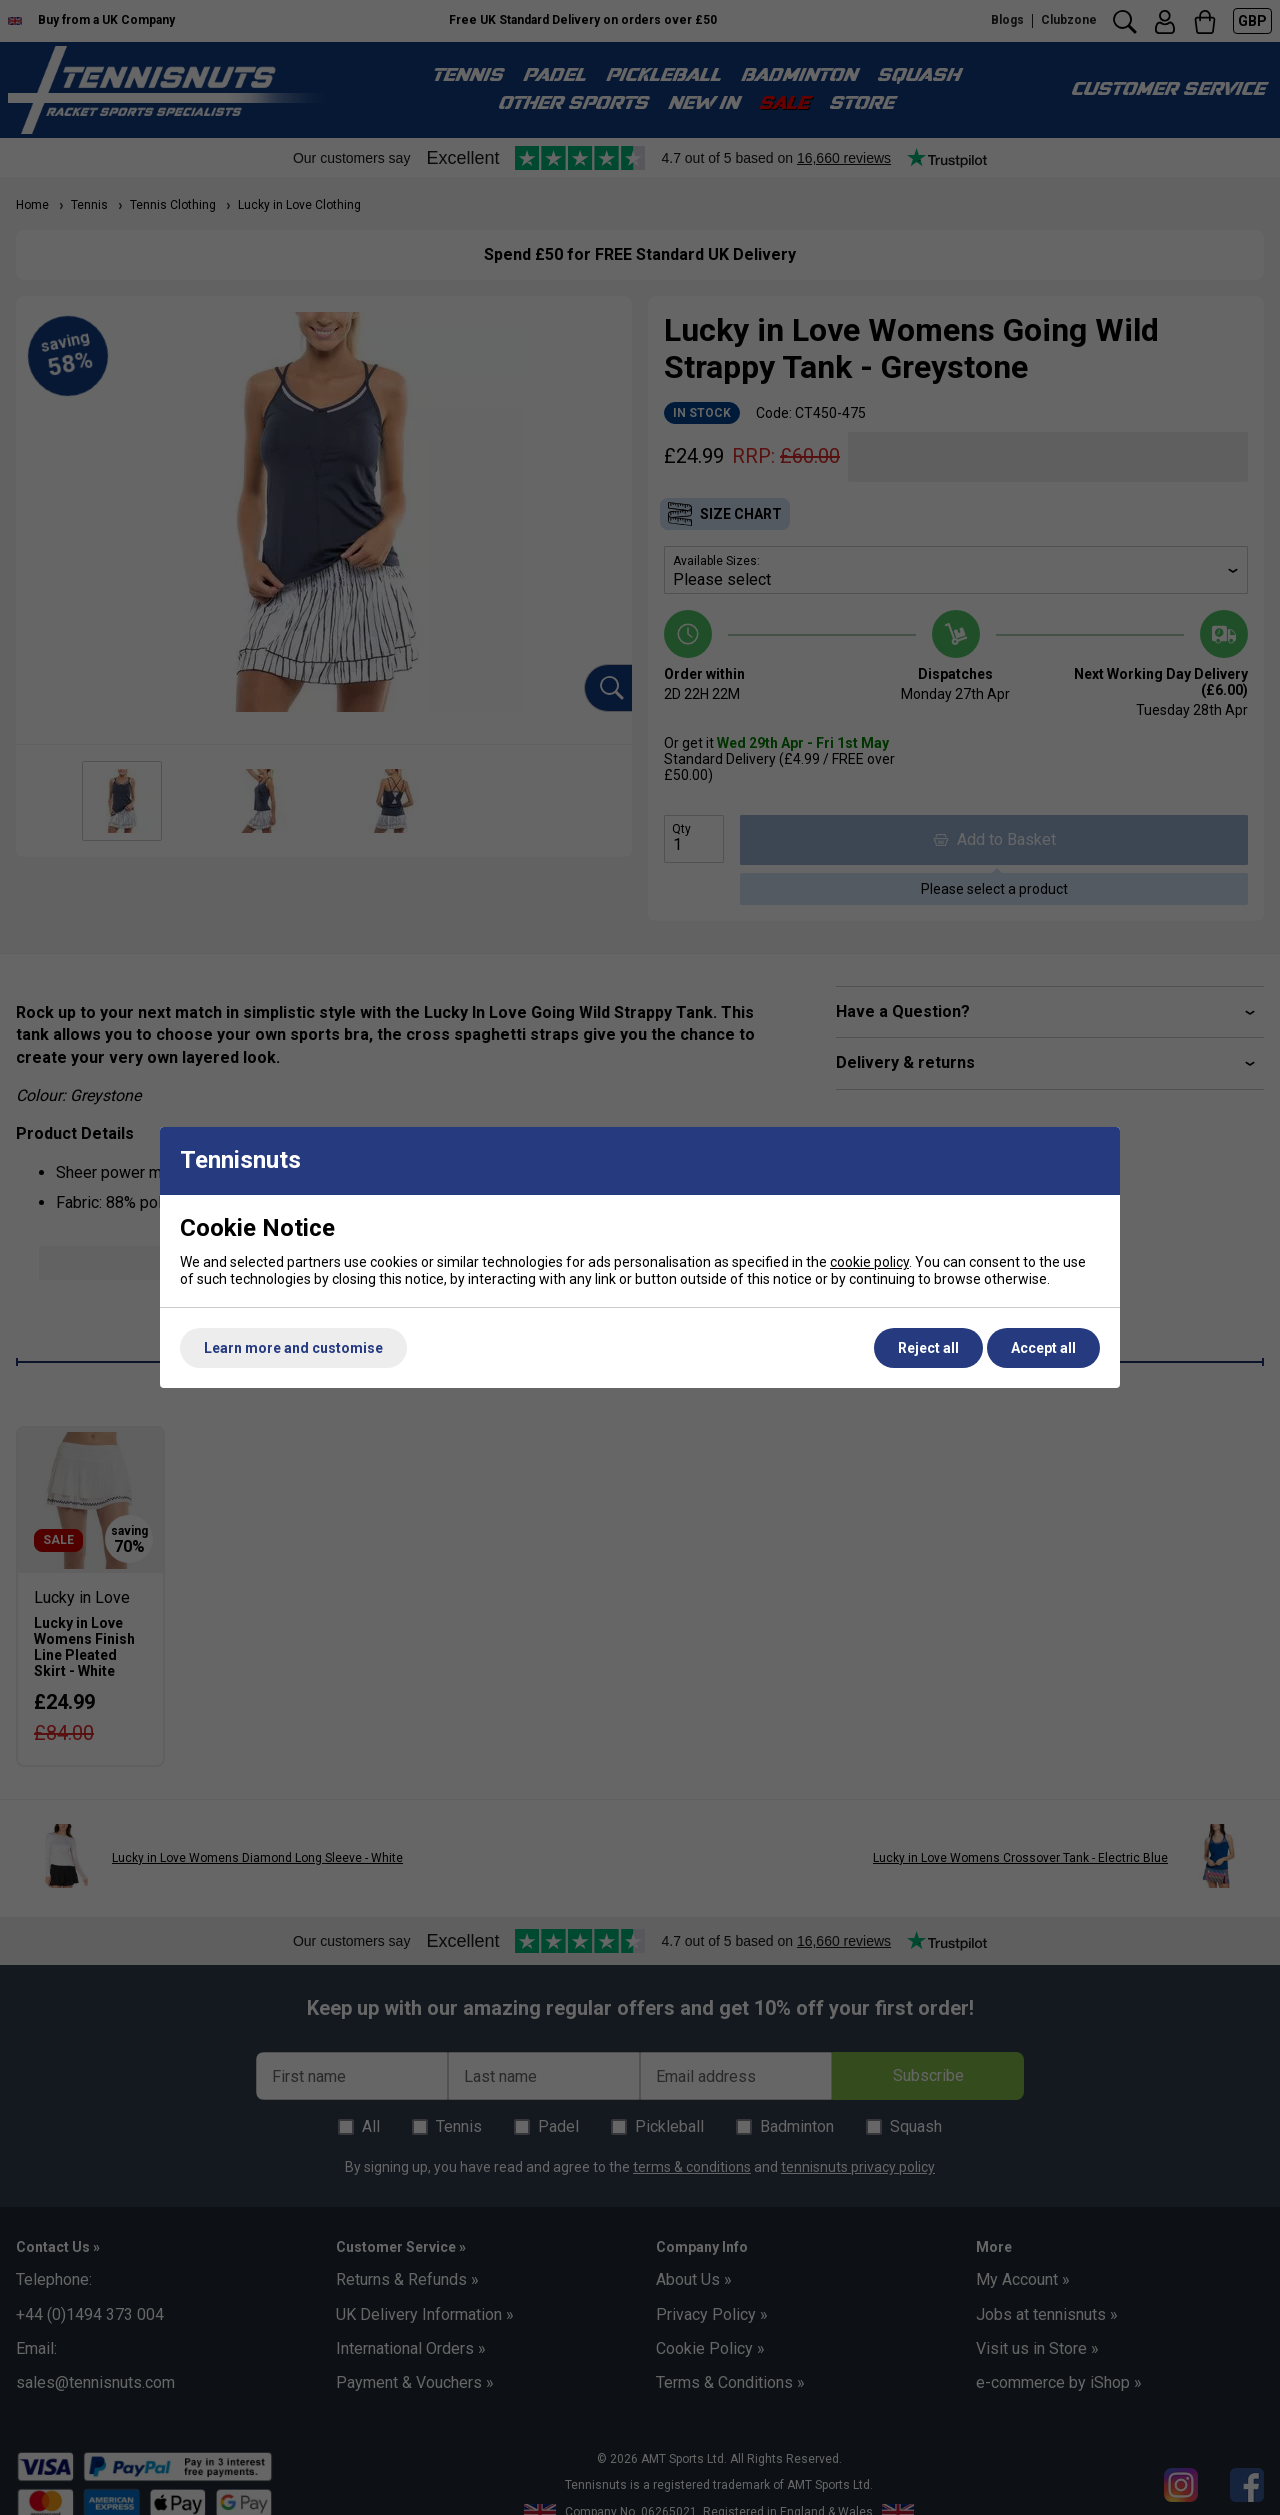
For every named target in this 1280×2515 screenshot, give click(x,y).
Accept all (1043, 1348)
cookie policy (869, 1262)
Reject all (928, 1348)
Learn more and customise (293, 1348)
